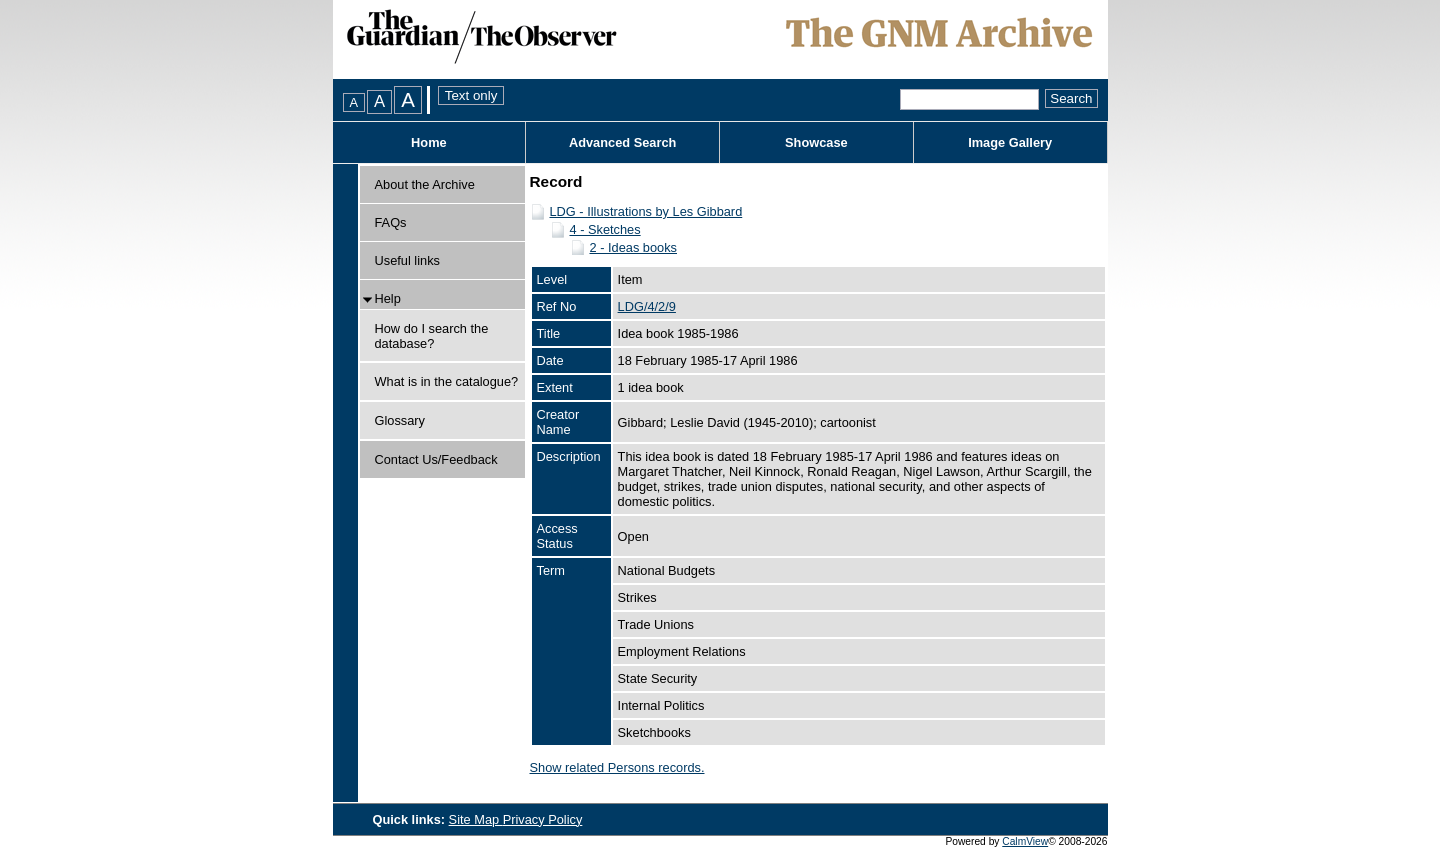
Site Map (476, 819)
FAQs (391, 222)
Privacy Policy (543, 819)
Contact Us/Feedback (436, 459)
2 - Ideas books (634, 247)
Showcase (816, 142)
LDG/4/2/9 (647, 306)
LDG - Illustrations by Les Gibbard (646, 211)
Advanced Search (622, 142)
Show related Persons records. (617, 767)
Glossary (400, 420)
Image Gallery (1010, 142)
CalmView (1025, 841)
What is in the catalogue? (447, 381)
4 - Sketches (605, 229)
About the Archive (425, 184)
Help (388, 298)
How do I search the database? (432, 336)
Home (429, 142)
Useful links (407, 260)
